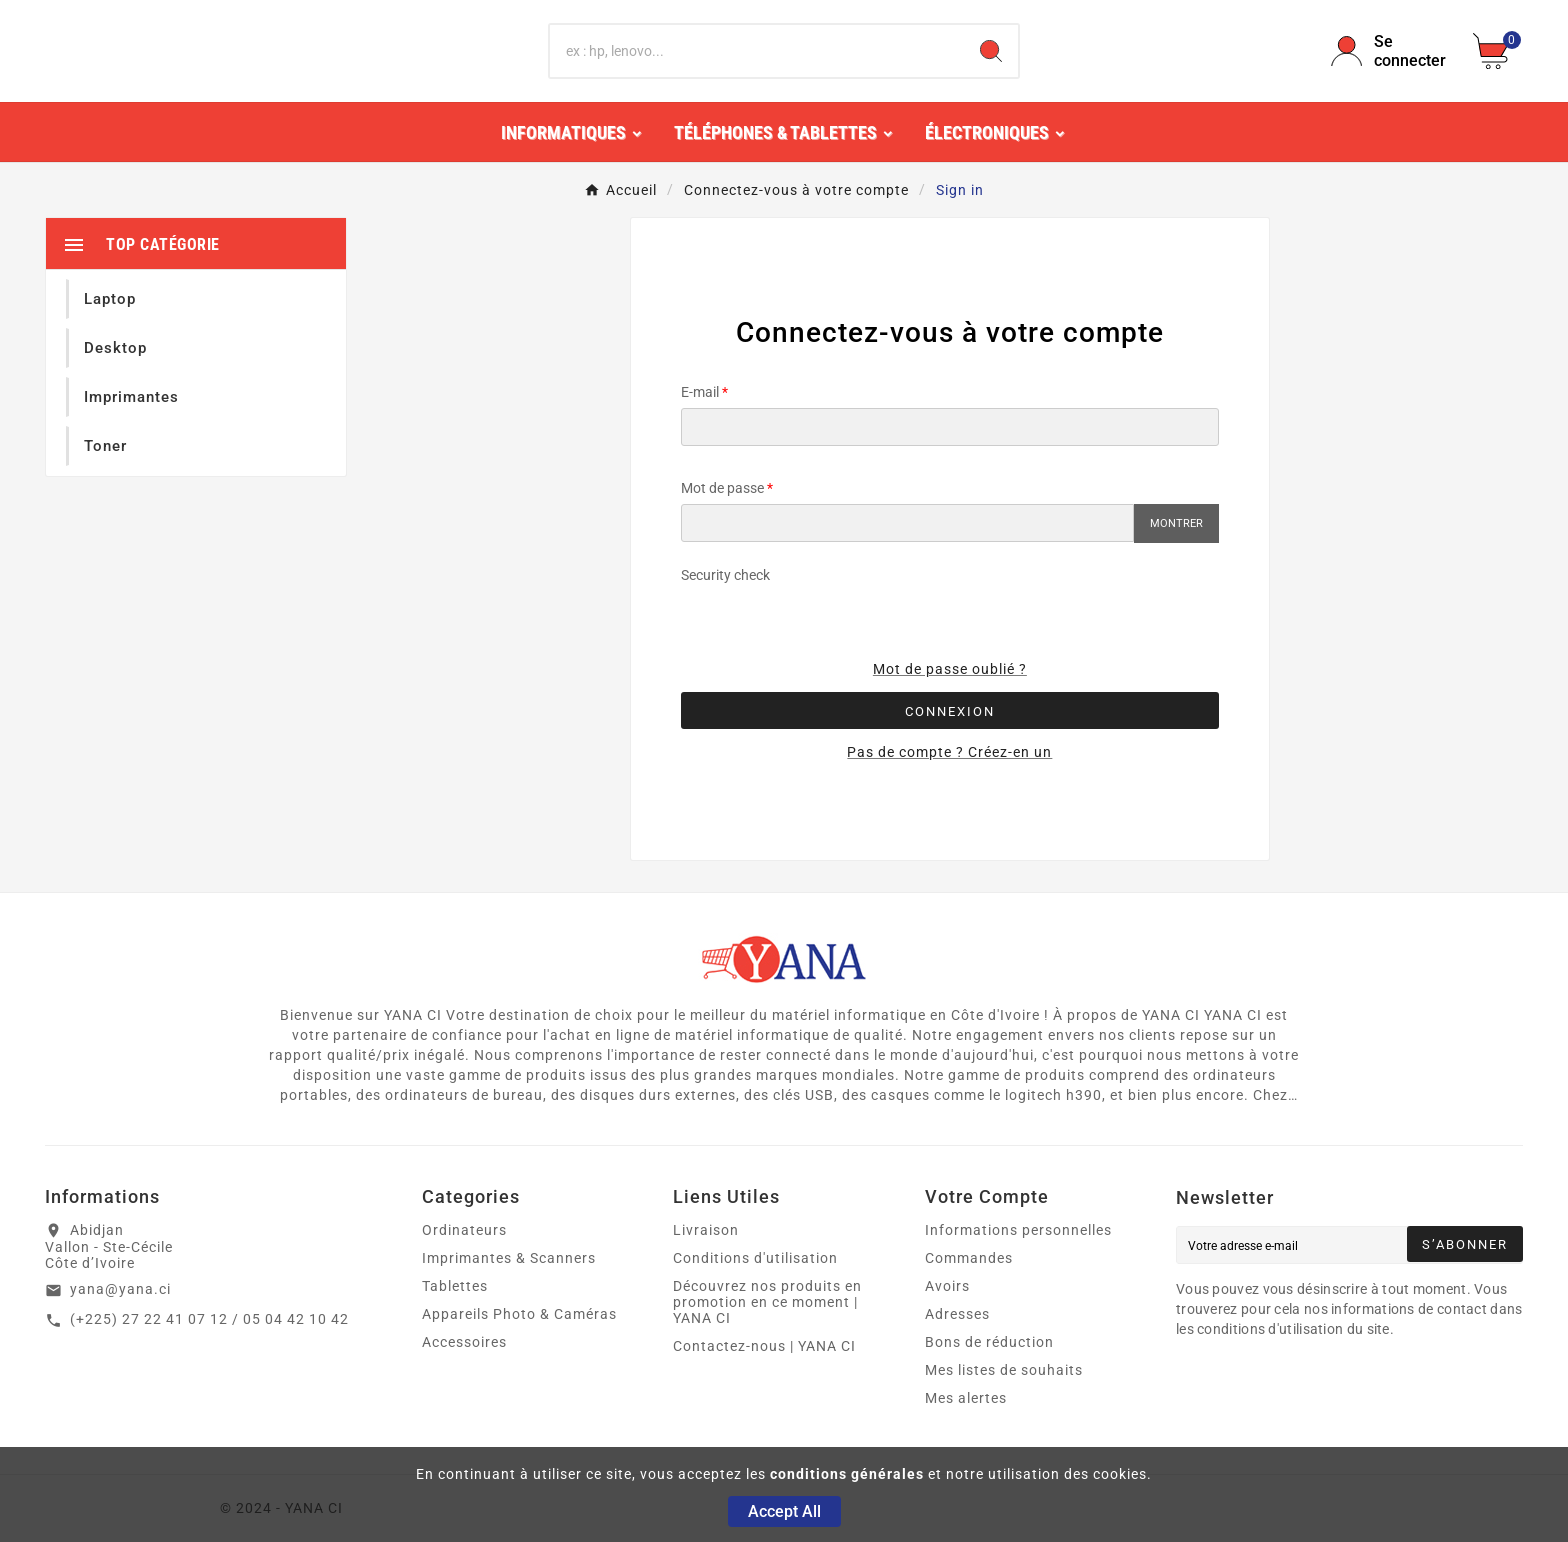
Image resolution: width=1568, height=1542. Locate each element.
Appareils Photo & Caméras (519, 1314)
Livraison (706, 1230)
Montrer (1176, 523)
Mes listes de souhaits (1004, 1370)
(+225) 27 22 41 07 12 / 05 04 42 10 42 (209, 1319)
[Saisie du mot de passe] (907, 523)
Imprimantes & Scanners (509, 1258)
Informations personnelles (1018, 1230)
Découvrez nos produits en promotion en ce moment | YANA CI (767, 1302)
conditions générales (847, 1474)
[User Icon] (1390, 51)
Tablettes (455, 1286)
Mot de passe (722, 488)
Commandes (969, 1258)
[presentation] (975, 606)
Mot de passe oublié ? (950, 669)
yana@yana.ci (120, 1289)
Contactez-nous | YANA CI (764, 1346)
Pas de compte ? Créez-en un (949, 752)
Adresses (957, 1314)
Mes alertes (966, 1398)
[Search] (991, 51)
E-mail (700, 392)
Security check (725, 575)
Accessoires (464, 1342)
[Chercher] (757, 51)
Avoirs (947, 1286)
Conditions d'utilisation (755, 1258)
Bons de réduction (989, 1342)
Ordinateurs (464, 1230)
